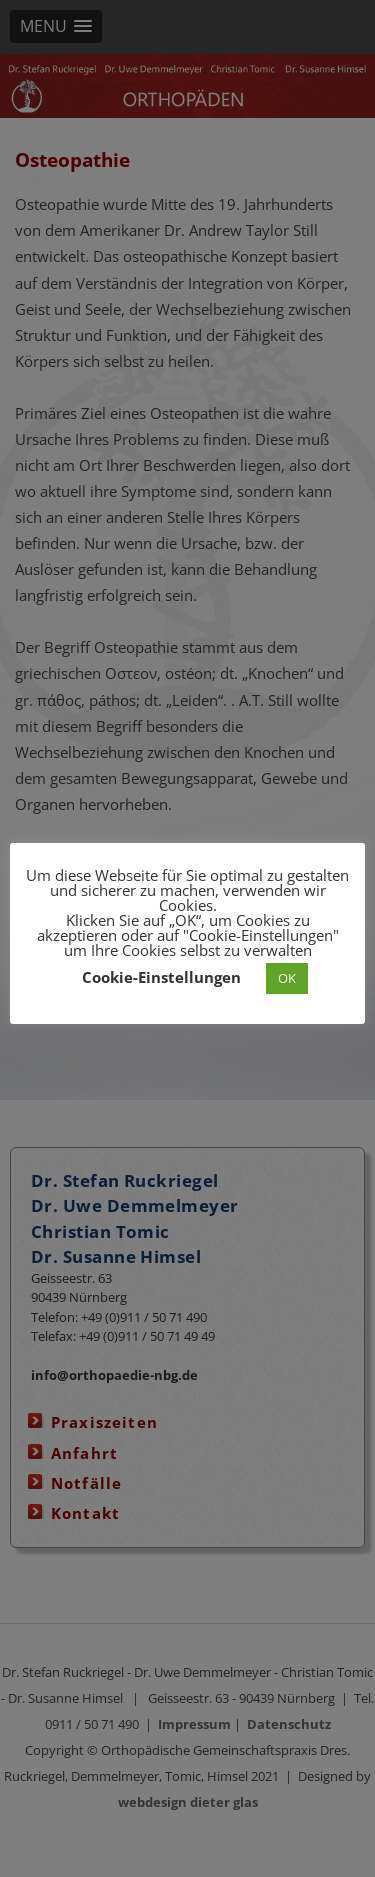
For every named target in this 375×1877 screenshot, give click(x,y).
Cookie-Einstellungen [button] (161, 977)
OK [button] (287, 978)
